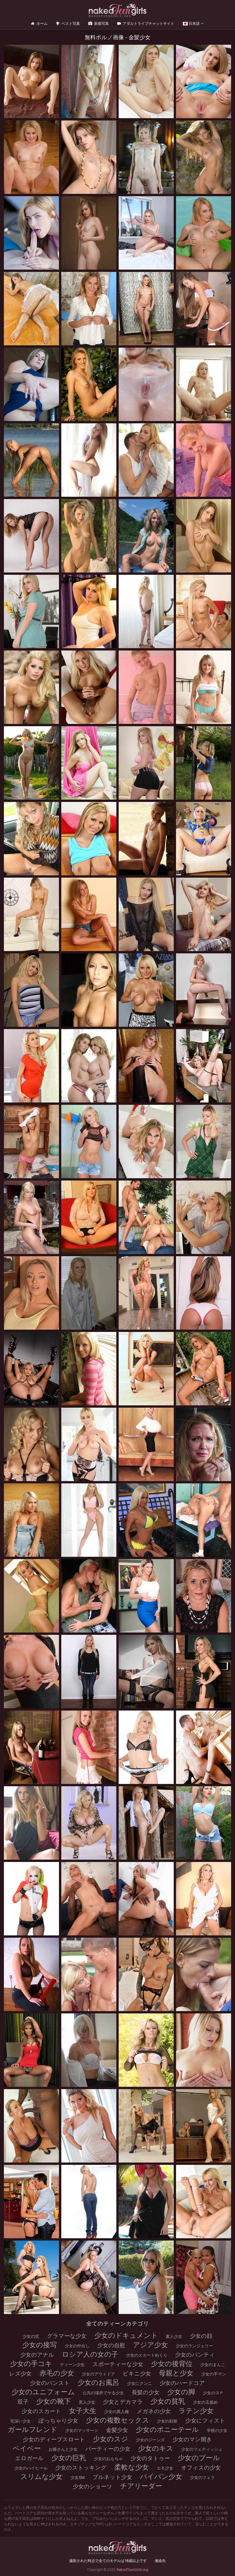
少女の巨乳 (68, 2458)
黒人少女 (87, 2402)
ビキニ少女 (137, 2373)
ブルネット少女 (112, 2477)
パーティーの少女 (107, 2449)
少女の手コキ (31, 2364)
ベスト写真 (67, 23)
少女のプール (199, 2458)
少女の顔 (201, 2336)
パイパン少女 (161, 2477)
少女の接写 (39, 2345)
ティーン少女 (72, 2364)
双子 (22, 2402)
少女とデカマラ (123, 2402)
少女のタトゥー (150, 2458)
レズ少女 (20, 2373)
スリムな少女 (41, 2477)
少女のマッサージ (81, 2430)
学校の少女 (217, 2430)
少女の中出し (77, 2345)
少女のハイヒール (31, 2468)
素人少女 (174, 2336)
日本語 (194, 23)
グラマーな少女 (67, 2336)
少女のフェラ (202, 2477)
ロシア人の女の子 (90, 2354)
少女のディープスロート (54, 2439)
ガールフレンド (32, 2429)
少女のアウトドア (98, 2374)
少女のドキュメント (126, 2335)
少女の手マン (213, 2374)
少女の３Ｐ (213, 2392)
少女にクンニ (139, 2383)
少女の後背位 (172, 2364)
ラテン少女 (196, 2411)
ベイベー (27, 2448)
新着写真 (98, 23)
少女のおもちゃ (108, 2458)
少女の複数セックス (117, 2420)
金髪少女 (117, 2430)
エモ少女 (165, 2468)
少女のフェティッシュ (201, 2449)
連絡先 (160, 2561)
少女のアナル (37, 2355)
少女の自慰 (111, 2345)
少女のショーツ (92, 2486)
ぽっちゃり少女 (58, 2420)
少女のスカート (41, 2411)
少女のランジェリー (194, 2345)
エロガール (29, 2458)
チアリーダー (141, 2486)
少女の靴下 (53, 2401)
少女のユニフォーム (43, 2392)
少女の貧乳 (168, 2401)
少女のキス (155, 2448)
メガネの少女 (154, 2411)
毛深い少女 (20, 2421)
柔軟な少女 (131, 2467)
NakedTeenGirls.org (132, 2570)
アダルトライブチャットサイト (145, 23)
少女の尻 (31, 2336)
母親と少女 (176, 2373)
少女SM (77, 2477)
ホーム (38, 23)
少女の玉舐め (205, 2402)
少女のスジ (110, 2439)
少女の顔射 (167, 2421)
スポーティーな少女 (117, 2364)
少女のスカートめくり (146, 2355)
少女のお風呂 (98, 2382)
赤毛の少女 (56, 2373)
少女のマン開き (192, 2439)
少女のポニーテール (167, 2429)
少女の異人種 (116, 2411)
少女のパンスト (50, 2383)
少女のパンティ (195, 2355)
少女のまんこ (212, 2364)
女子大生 (82, 2411)
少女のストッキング (80, 2467)
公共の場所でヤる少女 (103, 2392)
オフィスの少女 (201, 2467)
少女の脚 (181, 2392)
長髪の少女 (145, 2392)
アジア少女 (150, 2345)
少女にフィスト (205, 2420)
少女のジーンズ (150, 2439)
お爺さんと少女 (63, 2449)
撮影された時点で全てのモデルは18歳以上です (108, 2561)
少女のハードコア (182, 2383)
